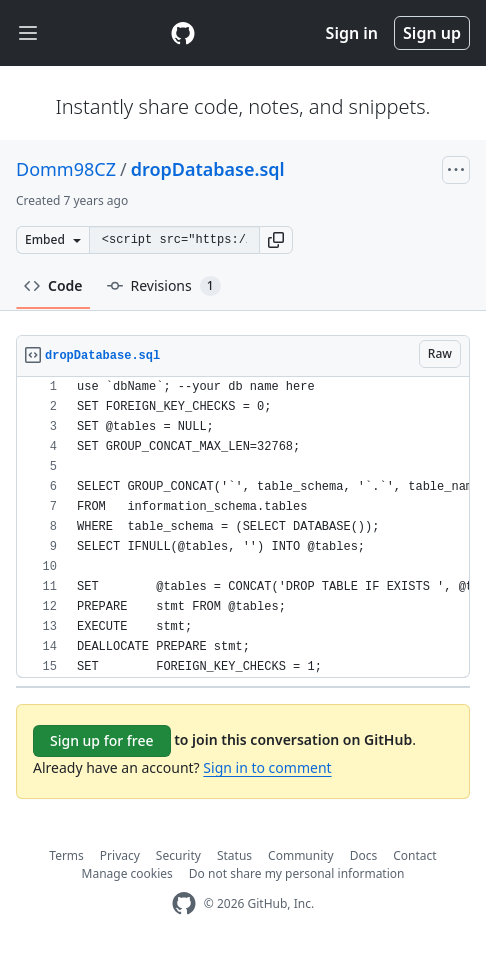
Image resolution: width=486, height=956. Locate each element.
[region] (243, 527)
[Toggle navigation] (28, 33)
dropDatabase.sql (208, 169)
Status (234, 855)
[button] (276, 240)
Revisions (164, 286)
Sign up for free (102, 740)
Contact (414, 855)
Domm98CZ (66, 169)
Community (301, 855)
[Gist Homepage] (183, 33)
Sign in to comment (267, 767)
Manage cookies (127, 873)
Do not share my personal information (297, 873)
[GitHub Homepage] (184, 903)
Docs (364, 855)
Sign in (352, 33)
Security (178, 855)
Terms (66, 855)
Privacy (120, 855)
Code (53, 285)
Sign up (432, 33)
